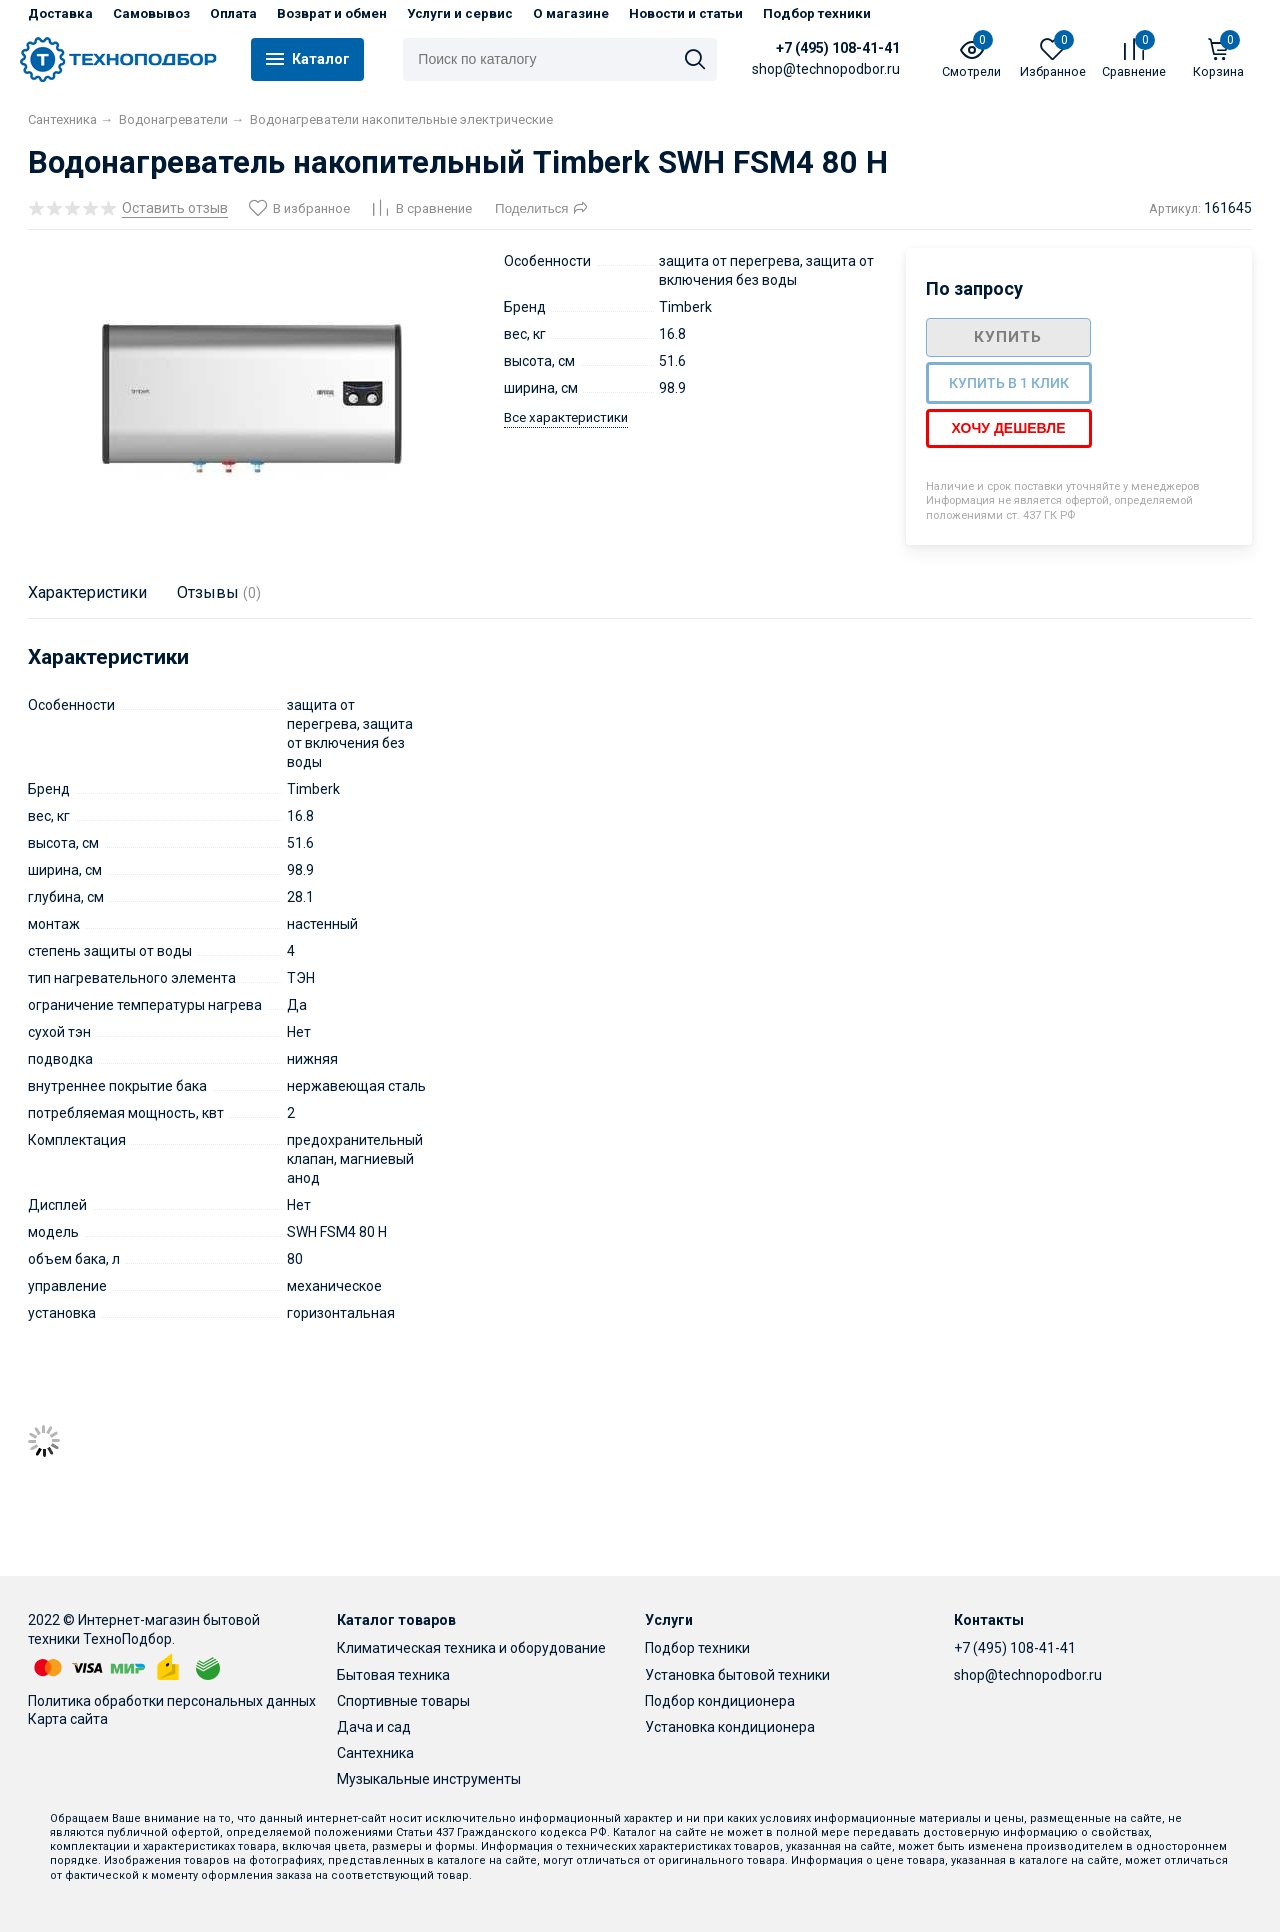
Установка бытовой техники (737, 1675)
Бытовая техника (393, 1675)
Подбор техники (817, 13)
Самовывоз (151, 13)
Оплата (233, 13)
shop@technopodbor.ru (1028, 1675)
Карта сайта (68, 1719)
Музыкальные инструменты (429, 1779)
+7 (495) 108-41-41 (839, 48)
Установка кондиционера (730, 1727)
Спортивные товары (403, 1701)
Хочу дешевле (1009, 428)
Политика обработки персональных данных (172, 1701)
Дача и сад (374, 1727)
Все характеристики (566, 417)
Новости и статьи (686, 13)
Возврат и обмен (332, 13)
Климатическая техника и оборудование (471, 1648)
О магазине (571, 13)
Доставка (60, 13)
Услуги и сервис (460, 13)
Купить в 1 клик (1009, 383)
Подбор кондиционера (720, 1701)
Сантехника (375, 1753)
